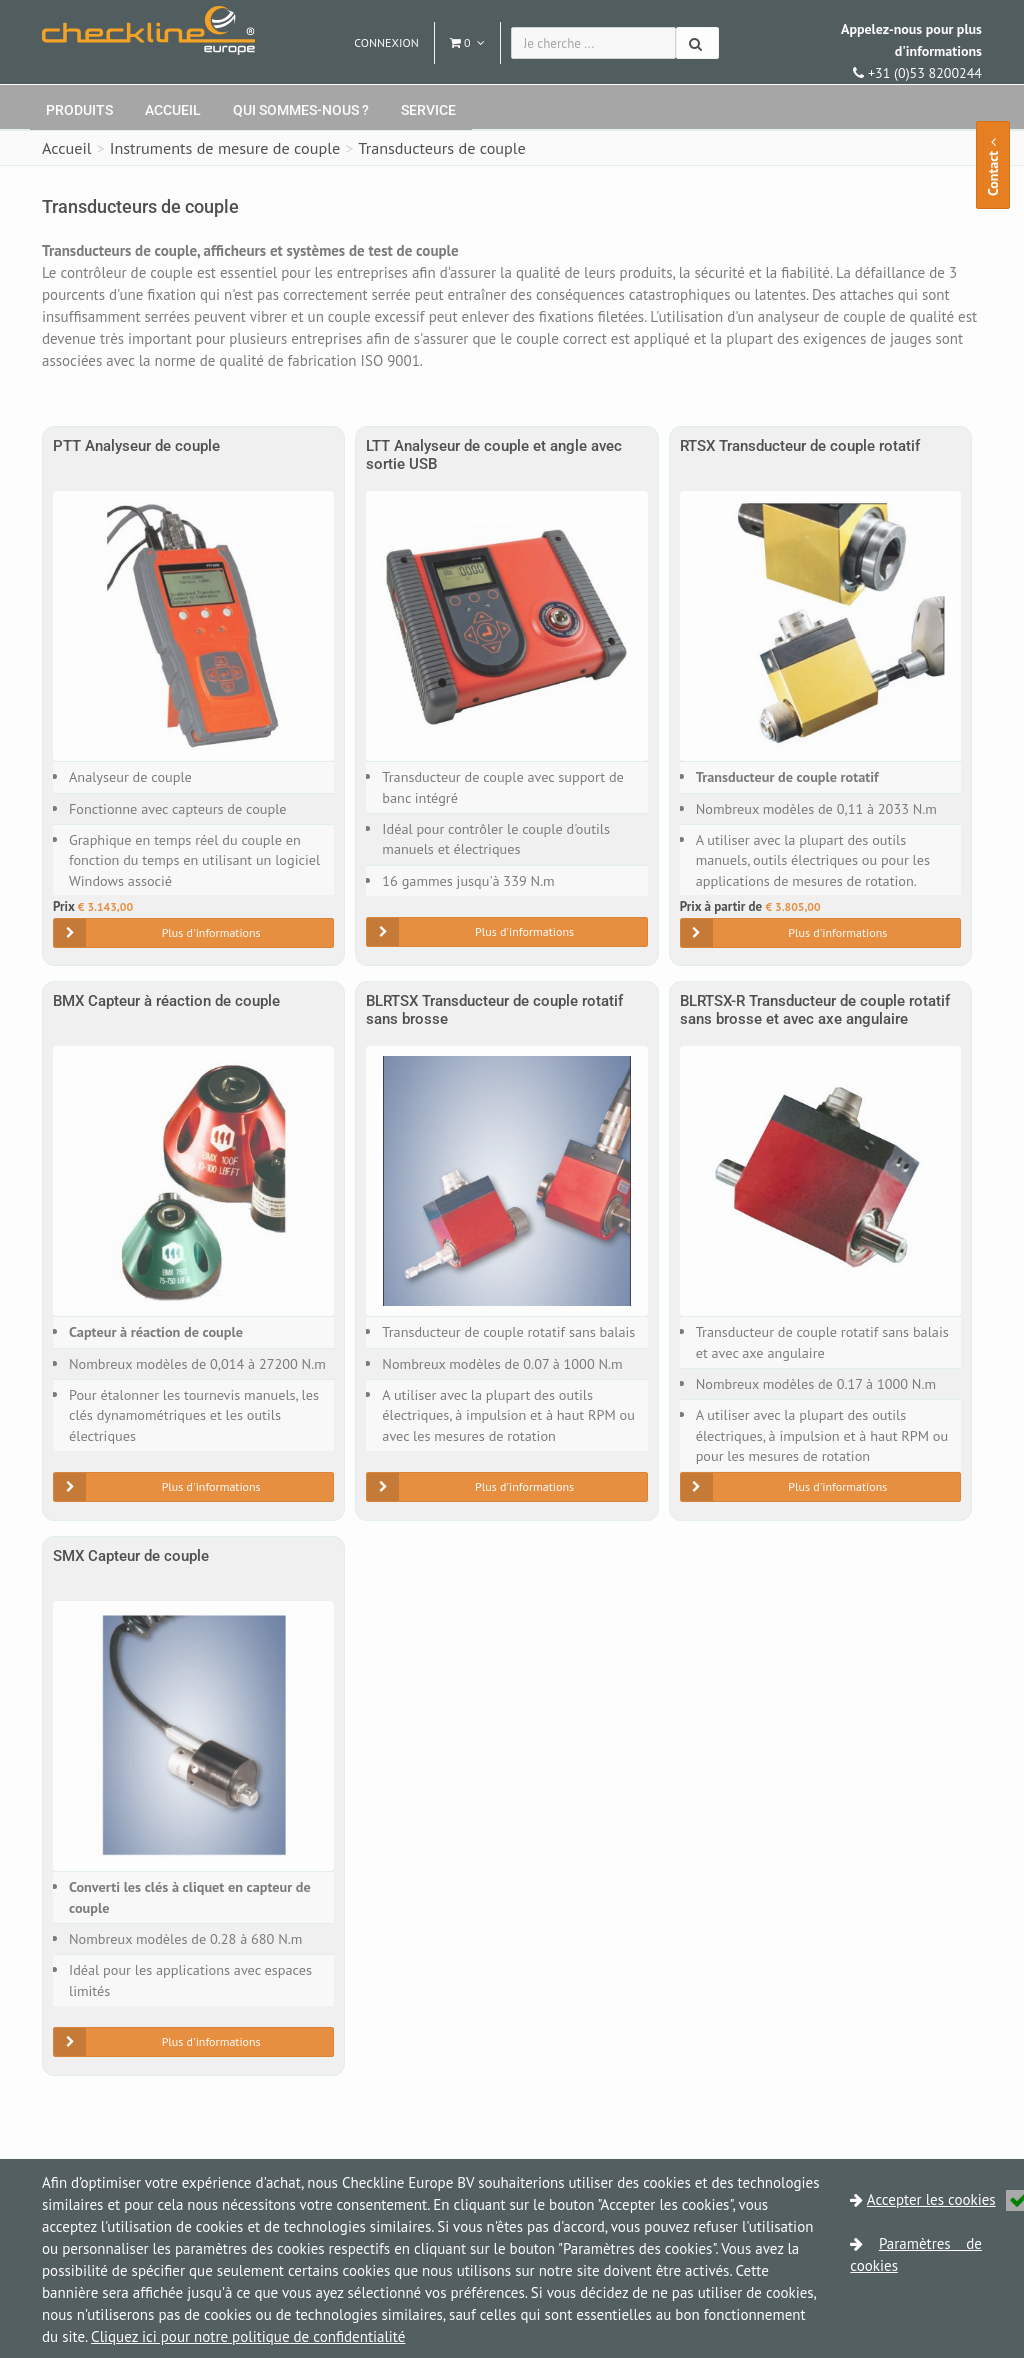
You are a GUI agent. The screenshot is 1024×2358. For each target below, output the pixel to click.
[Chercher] (697, 43)
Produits (79, 110)
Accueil (173, 110)
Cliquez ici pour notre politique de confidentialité (248, 2336)
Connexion (386, 42)
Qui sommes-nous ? (301, 110)
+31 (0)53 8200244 (911, 51)
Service (428, 110)
